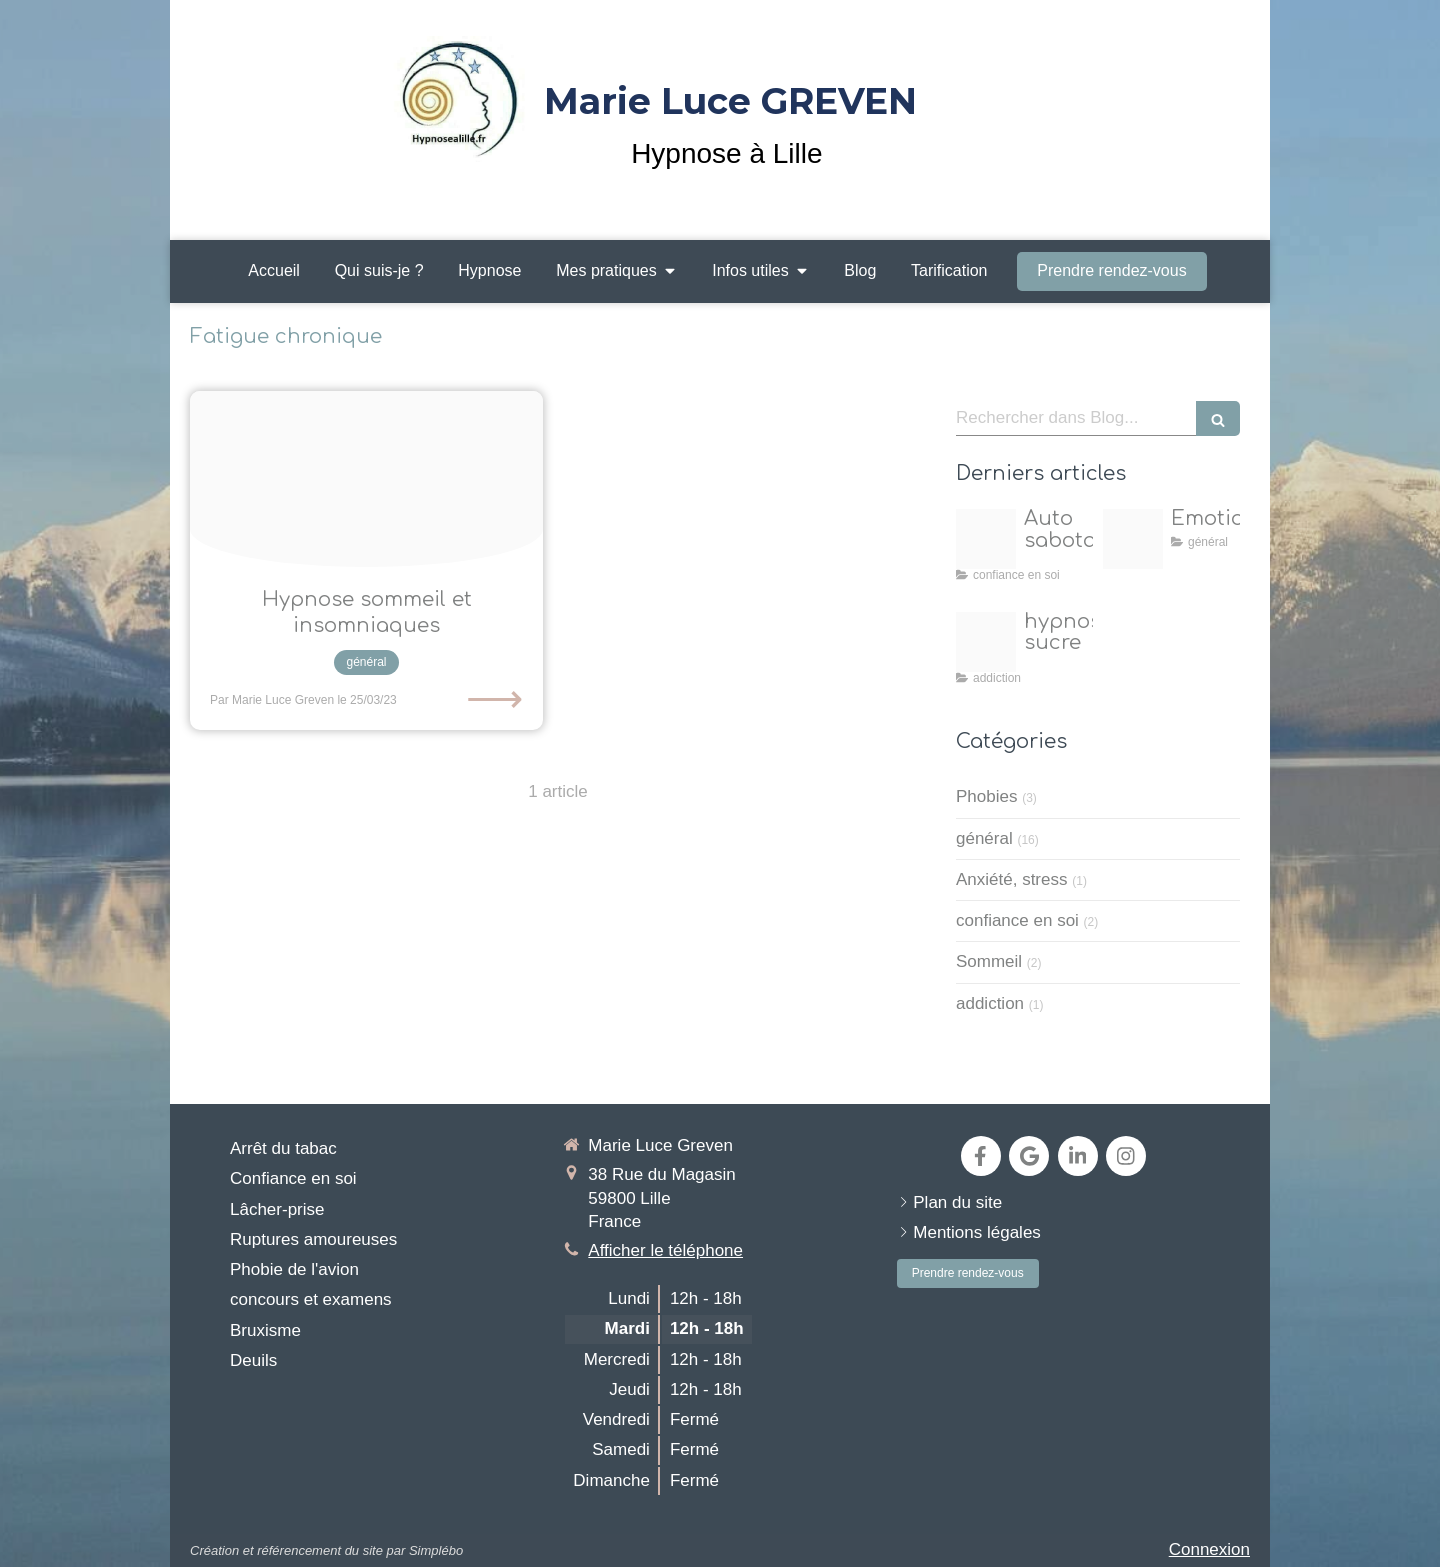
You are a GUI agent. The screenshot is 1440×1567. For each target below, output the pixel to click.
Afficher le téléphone (665, 1250)
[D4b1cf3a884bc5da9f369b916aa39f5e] (366, 479)
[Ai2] (986, 642)
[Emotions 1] (1133, 539)
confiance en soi (1017, 920)
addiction (990, 1003)
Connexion (1209, 1549)
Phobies (986, 796)
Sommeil (989, 961)
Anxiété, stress (1012, 879)
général (984, 838)
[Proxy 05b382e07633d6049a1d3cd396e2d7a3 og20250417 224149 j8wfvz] (986, 539)
